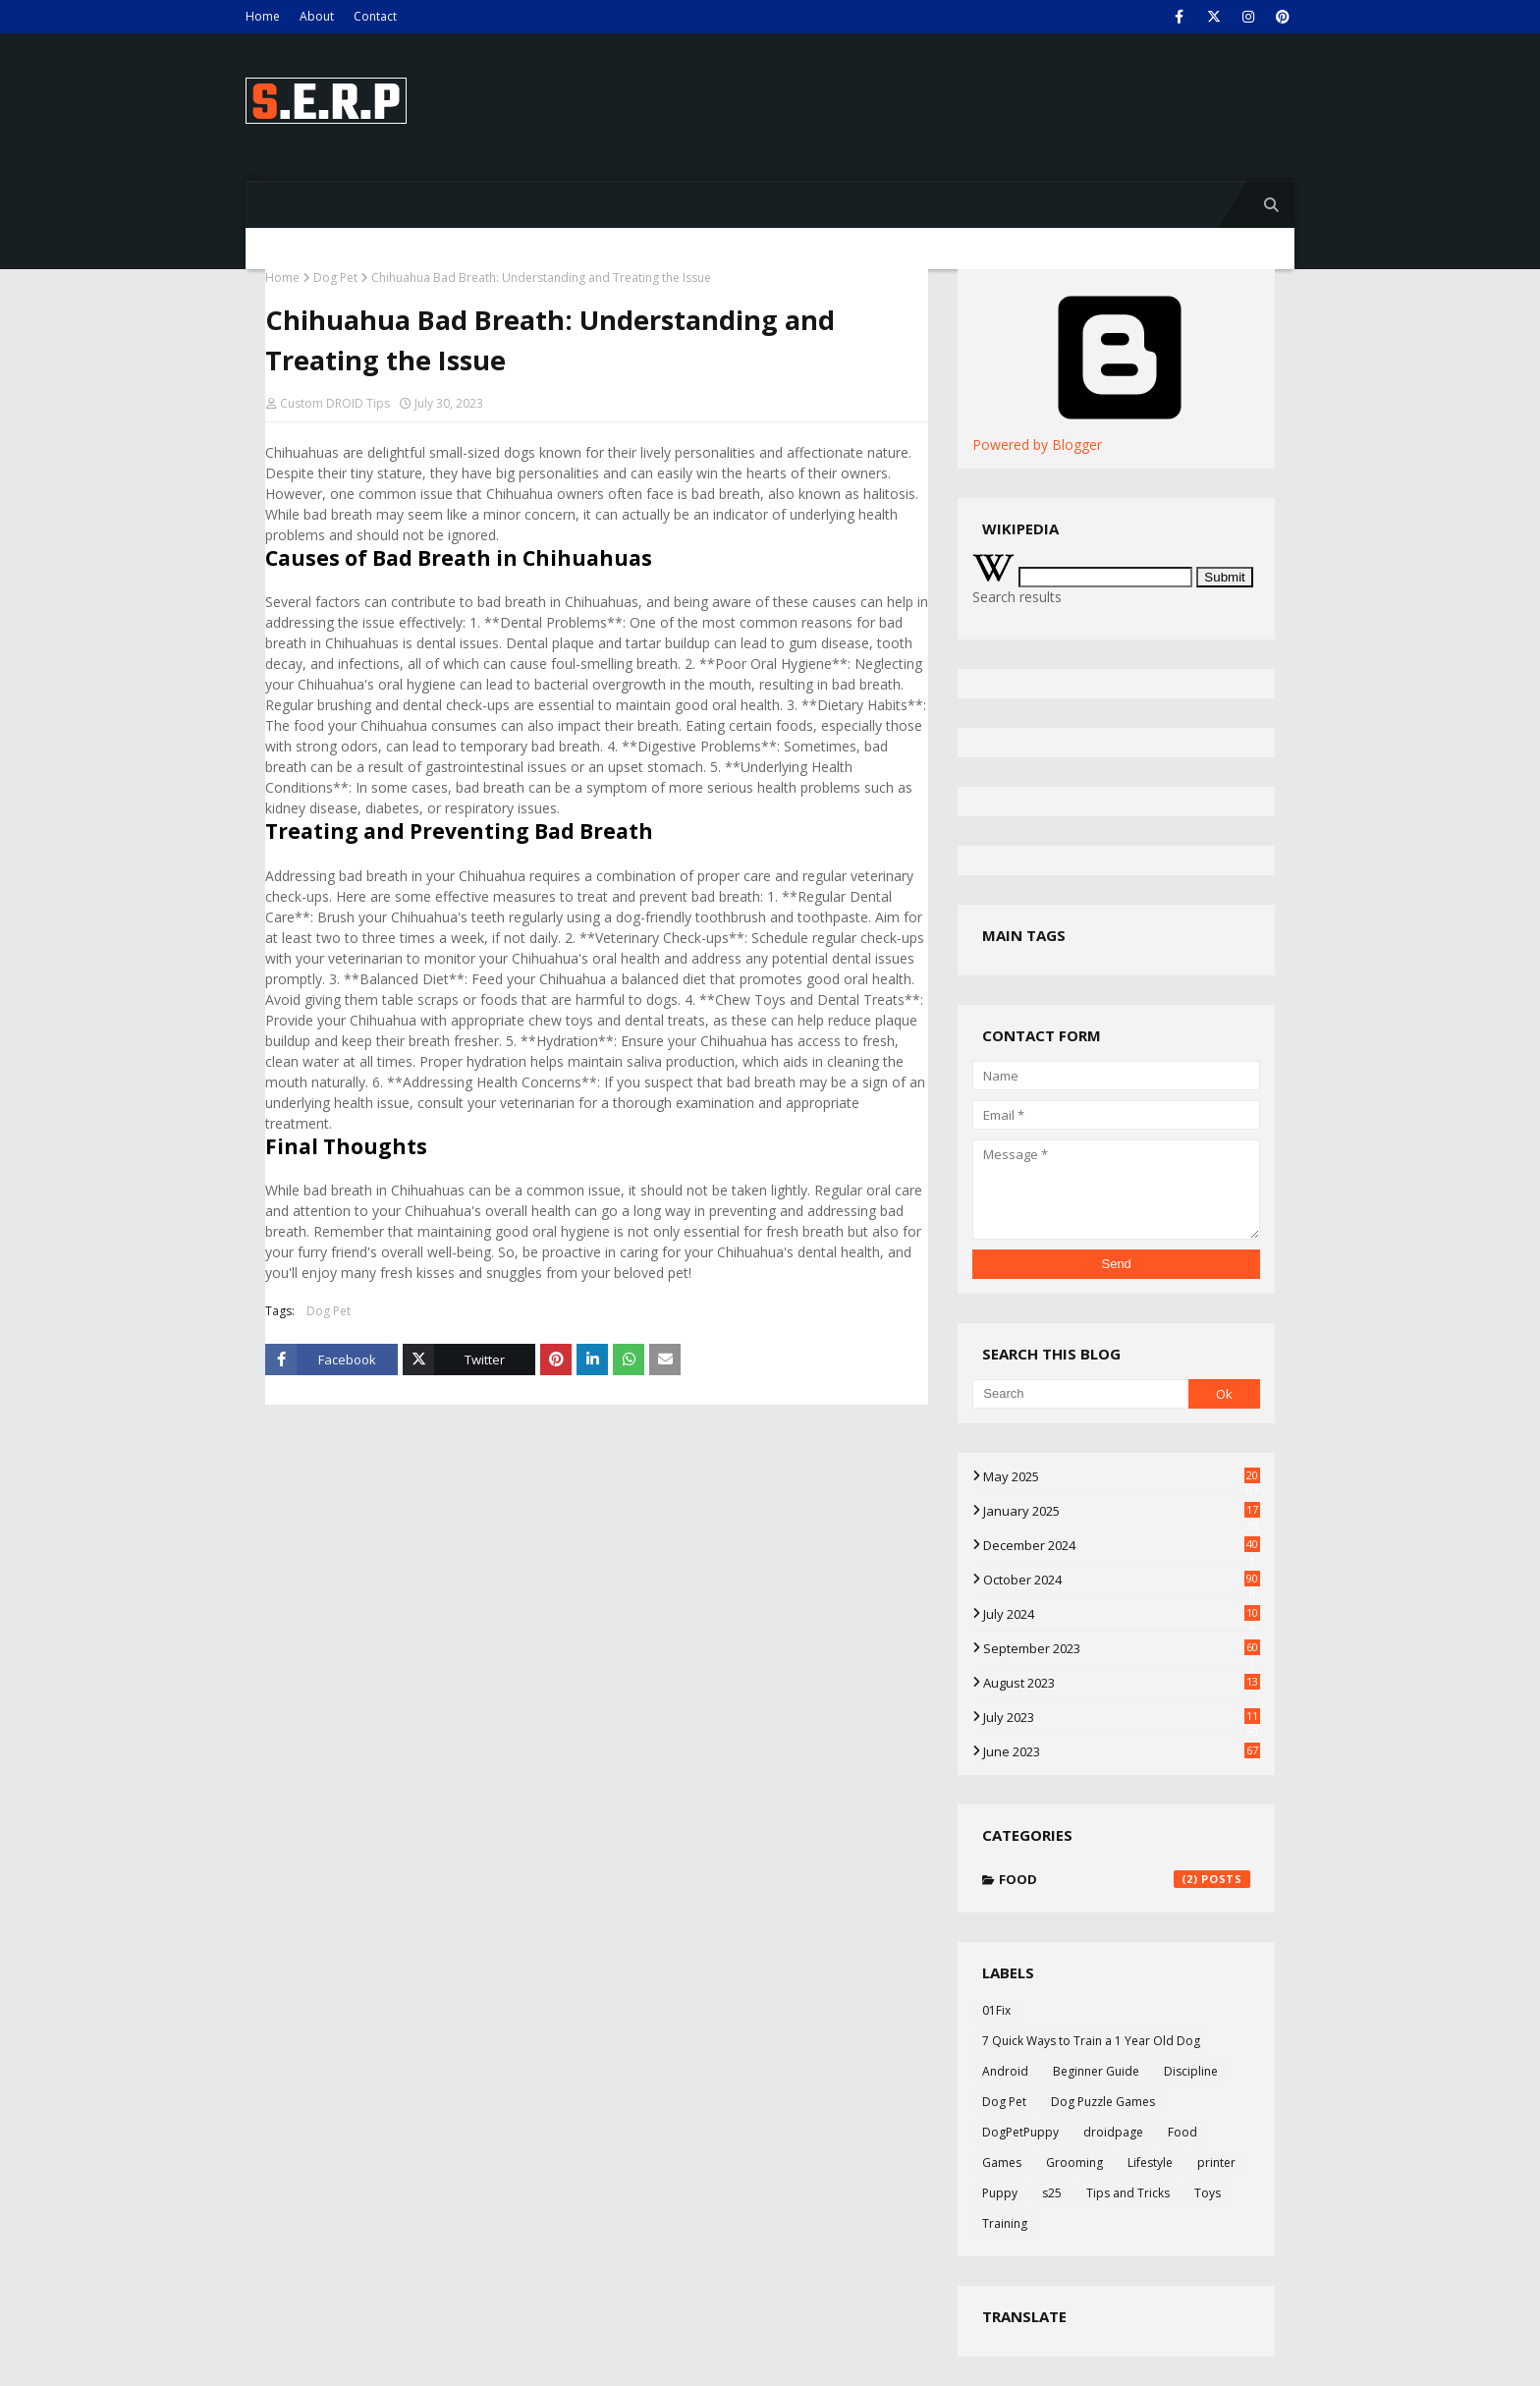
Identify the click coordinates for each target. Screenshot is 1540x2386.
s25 (1052, 2193)
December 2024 (1121, 1545)
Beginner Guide (1096, 2071)
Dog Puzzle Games (1103, 2101)
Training (1004, 2223)
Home (263, 16)
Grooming (1074, 2162)
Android (1005, 2071)
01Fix (996, 2010)
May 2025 (1121, 1476)
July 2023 (1121, 1717)
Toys (1207, 2193)
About (317, 16)
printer (1216, 2162)
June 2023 (1121, 1751)
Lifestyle (1150, 2162)
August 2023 (1121, 1683)
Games (1001, 2162)
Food (1124, 1879)
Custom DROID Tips (335, 403)
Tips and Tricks (1128, 2193)
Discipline (1191, 2071)
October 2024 (1121, 1579)
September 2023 (1121, 1648)
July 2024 (1121, 1614)
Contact (375, 16)
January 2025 (1121, 1511)
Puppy (1000, 2193)
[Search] (1079, 1394)
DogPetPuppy (1020, 2132)
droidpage (1113, 2132)
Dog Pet (335, 277)
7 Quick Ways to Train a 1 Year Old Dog (1091, 2040)
